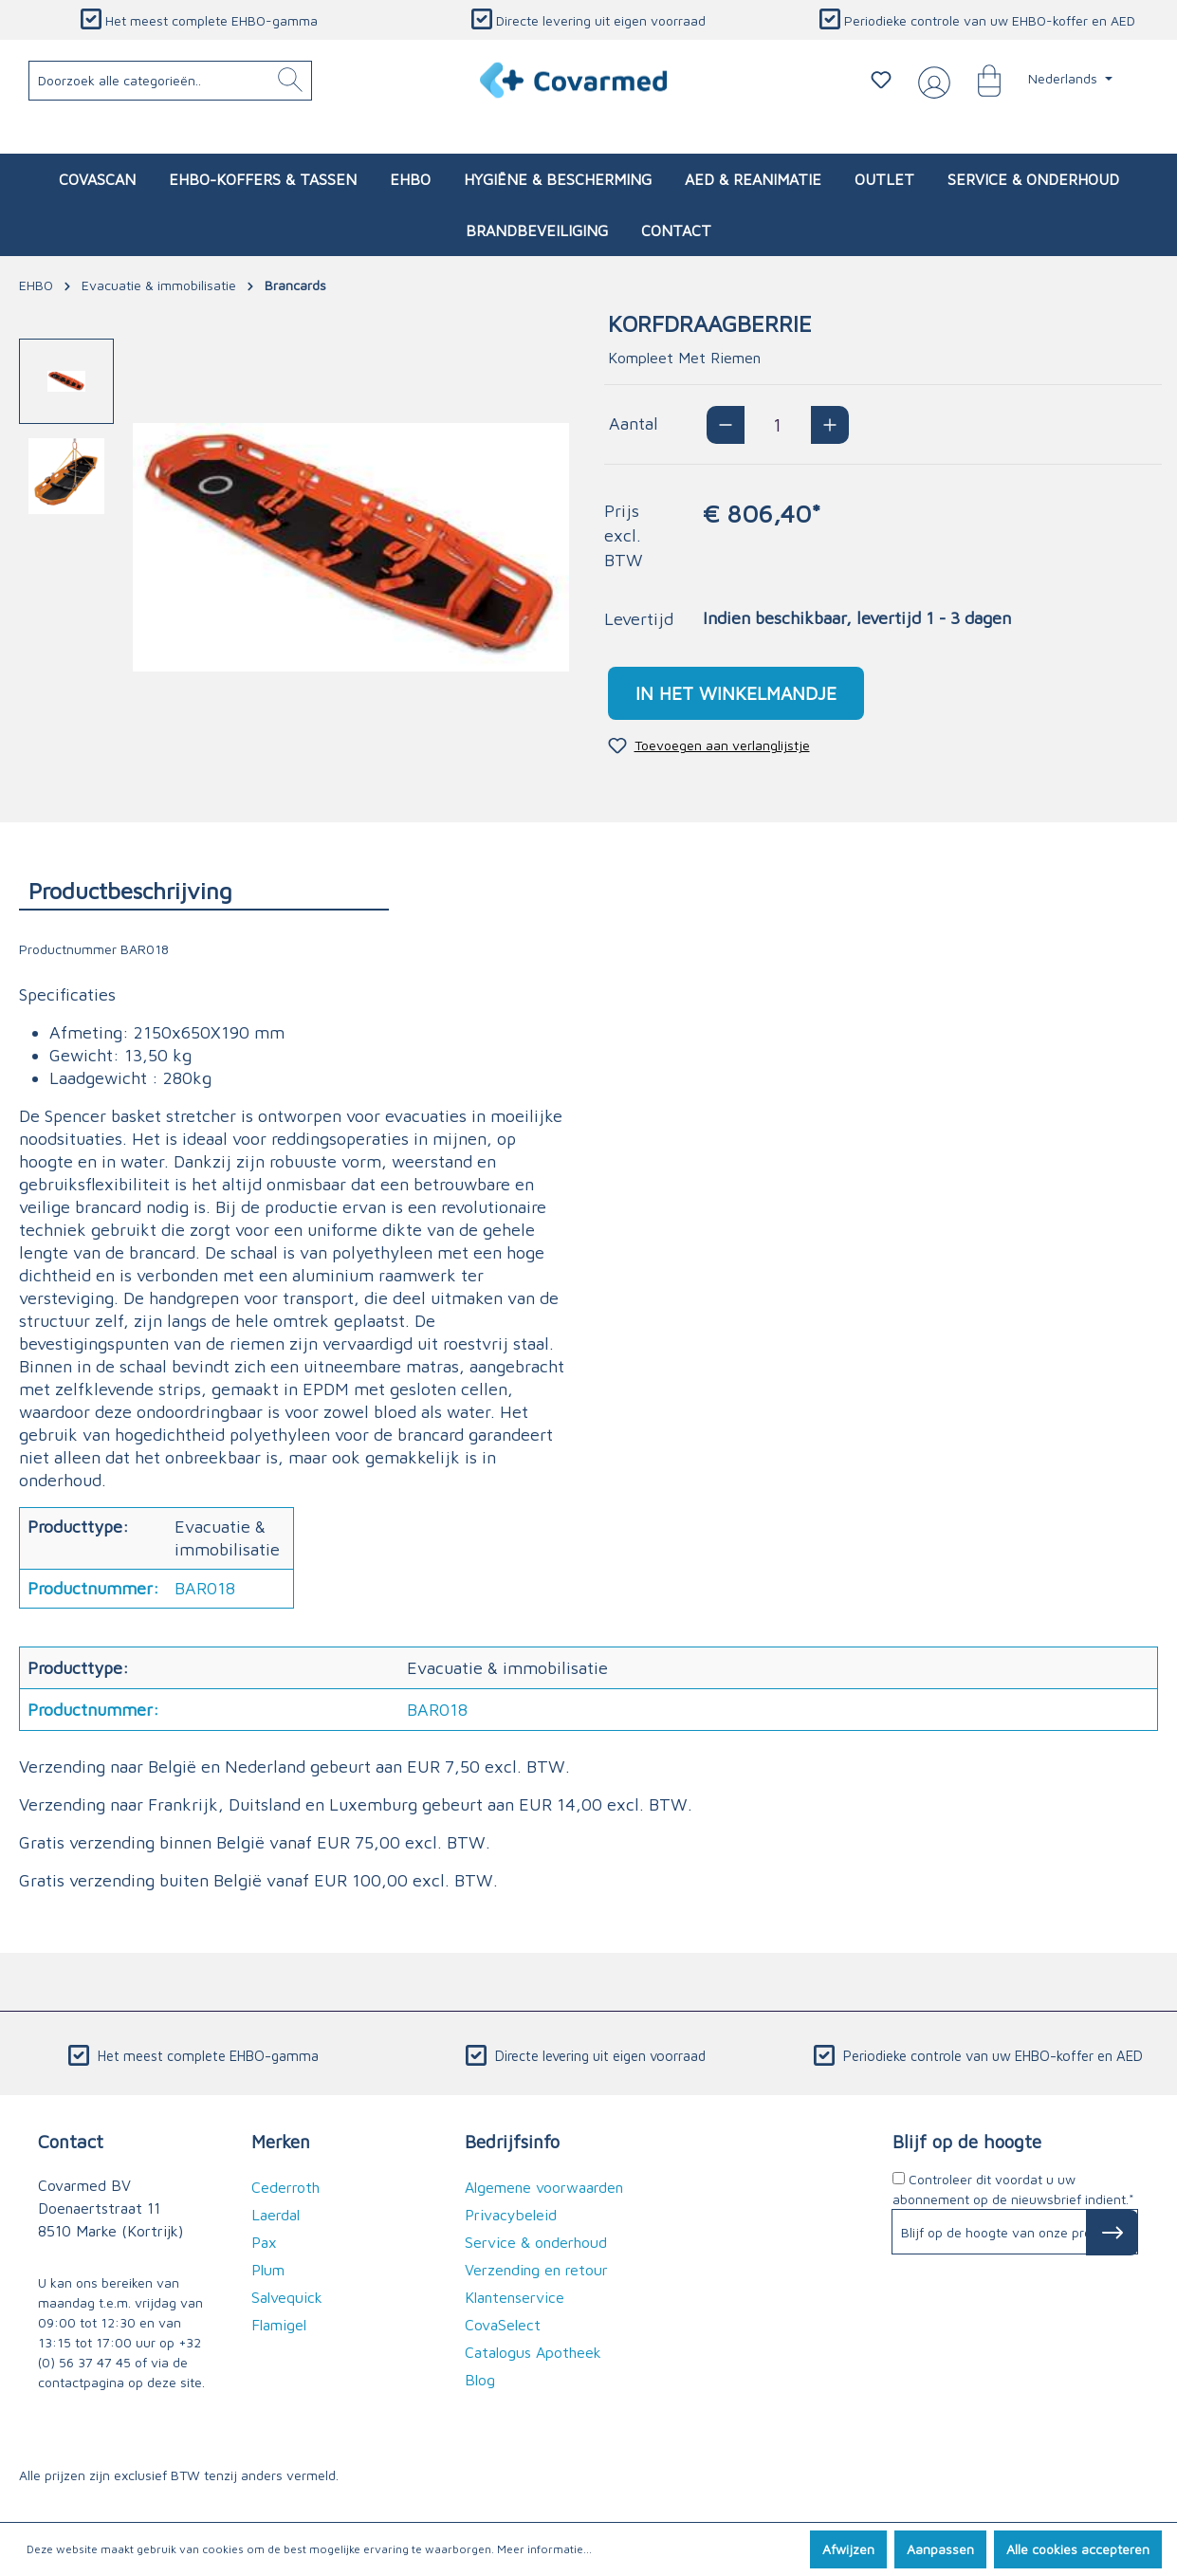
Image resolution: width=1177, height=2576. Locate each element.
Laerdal (275, 2214)
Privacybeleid (511, 2214)
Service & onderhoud (536, 2242)
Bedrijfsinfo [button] (512, 2141)
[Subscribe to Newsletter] (1112, 2232)
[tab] (204, 890)
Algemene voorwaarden (544, 2187)
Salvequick (286, 2297)
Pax (264, 2242)
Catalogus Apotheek (533, 2352)
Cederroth (285, 2187)
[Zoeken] (290, 81)
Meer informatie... (544, 2549)
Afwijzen (848, 2549)
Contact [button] (70, 2141)
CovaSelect (503, 2324)
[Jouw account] (930, 81)
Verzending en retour (536, 2269)
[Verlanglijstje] (881, 80)
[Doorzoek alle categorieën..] (170, 81)
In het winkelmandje (736, 693)
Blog (480, 2379)
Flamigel (278, 2324)
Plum (268, 2269)
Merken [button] (280, 2141)
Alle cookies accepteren (1077, 2549)
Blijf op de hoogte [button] (966, 2141)
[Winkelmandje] (980, 80)
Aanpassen (940, 2549)
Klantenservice (514, 2297)
